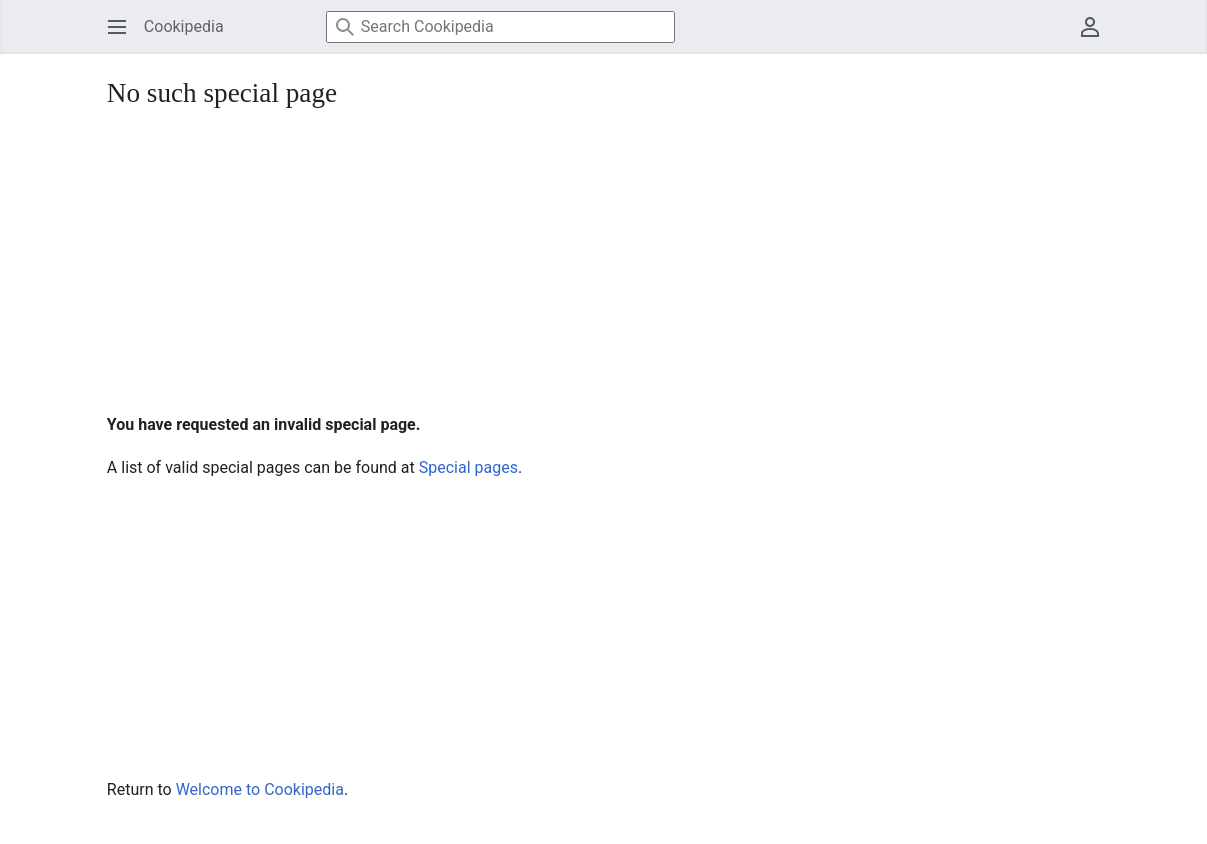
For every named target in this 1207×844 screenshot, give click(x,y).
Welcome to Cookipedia (260, 789)
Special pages (468, 467)
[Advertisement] (603, 264)
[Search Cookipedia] (500, 27)
